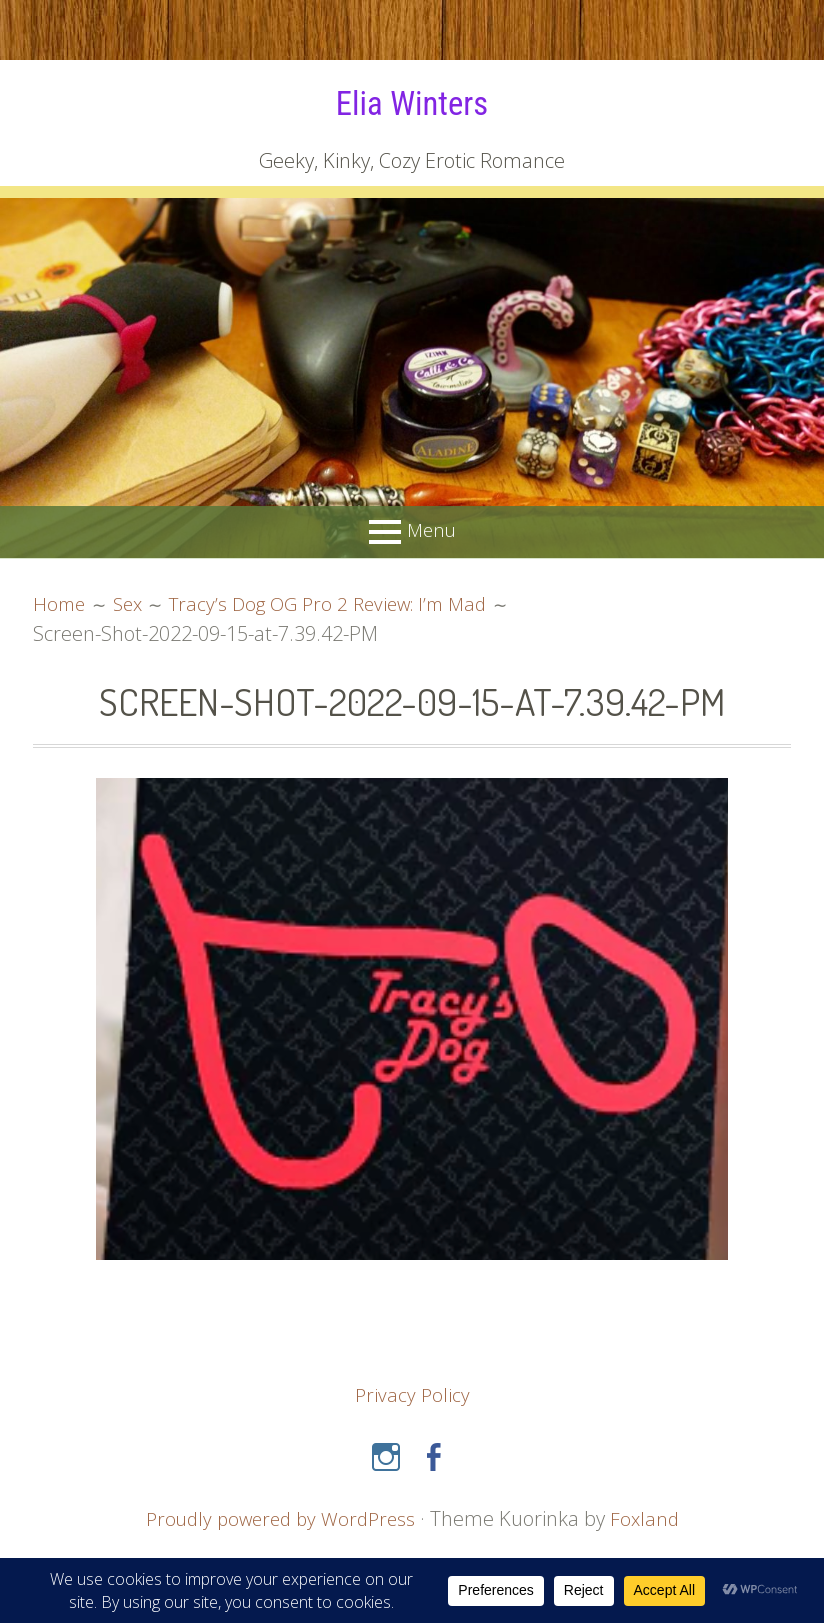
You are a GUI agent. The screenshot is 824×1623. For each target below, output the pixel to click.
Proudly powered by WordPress (279, 1517)
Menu (431, 529)
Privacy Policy (412, 1394)
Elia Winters (411, 102)
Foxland (650, 1517)
